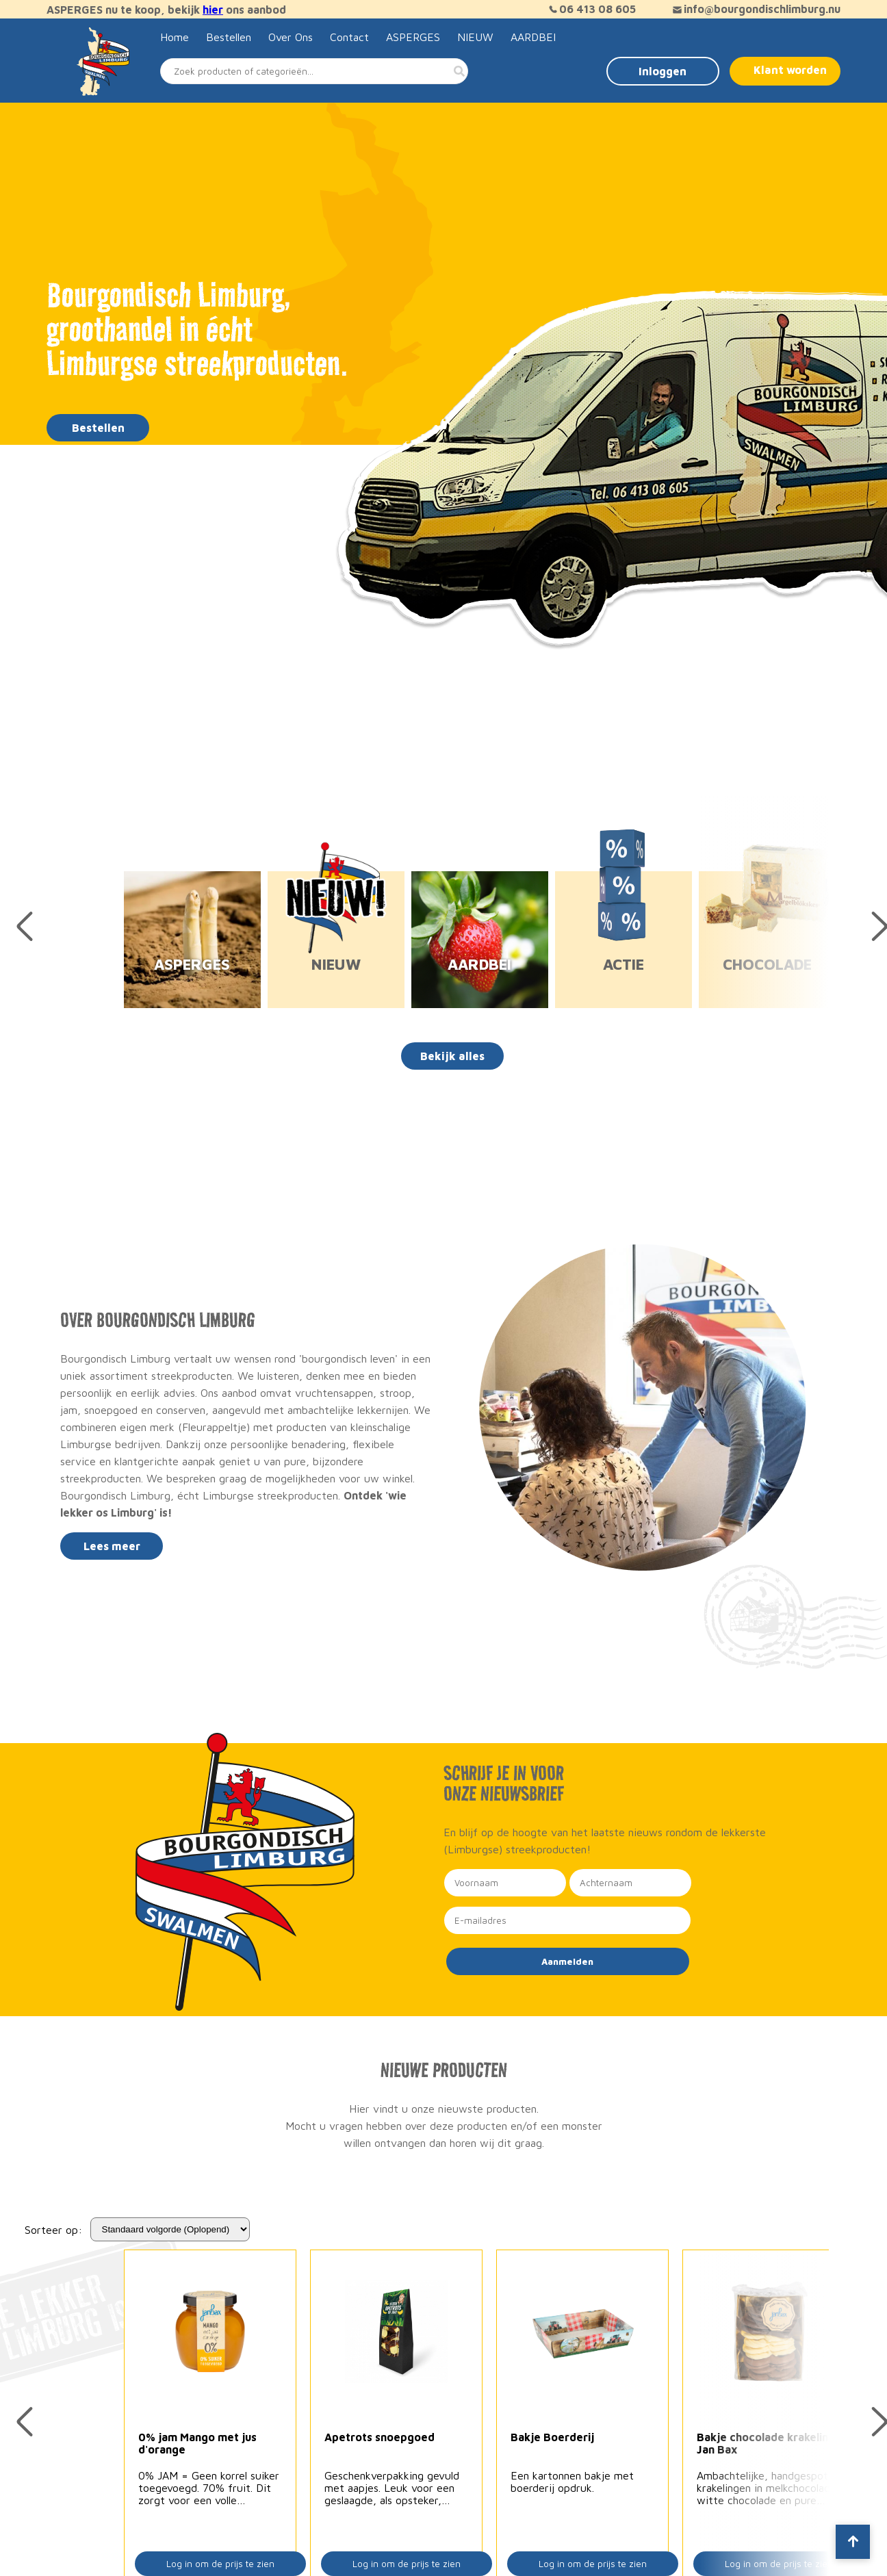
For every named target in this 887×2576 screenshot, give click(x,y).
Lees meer (111, 1546)
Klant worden (790, 70)
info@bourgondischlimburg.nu (755, 9)
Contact (349, 37)
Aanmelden (567, 1961)
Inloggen (662, 71)
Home (174, 37)
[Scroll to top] (853, 2542)
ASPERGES (413, 37)
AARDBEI (533, 37)
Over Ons (290, 37)
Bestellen (228, 37)
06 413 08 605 (590, 9)
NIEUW (475, 37)
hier (213, 9)
